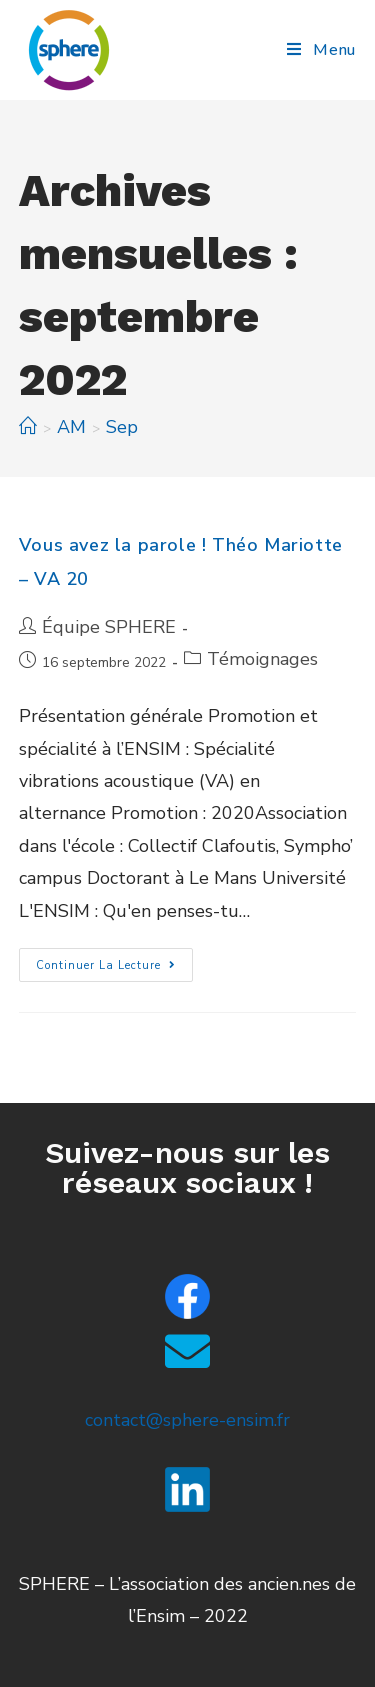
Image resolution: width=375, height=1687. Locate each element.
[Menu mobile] (321, 50)
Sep (122, 427)
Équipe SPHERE (109, 627)
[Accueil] (28, 427)
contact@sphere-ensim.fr (187, 1420)
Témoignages (262, 659)
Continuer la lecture (114, 960)
